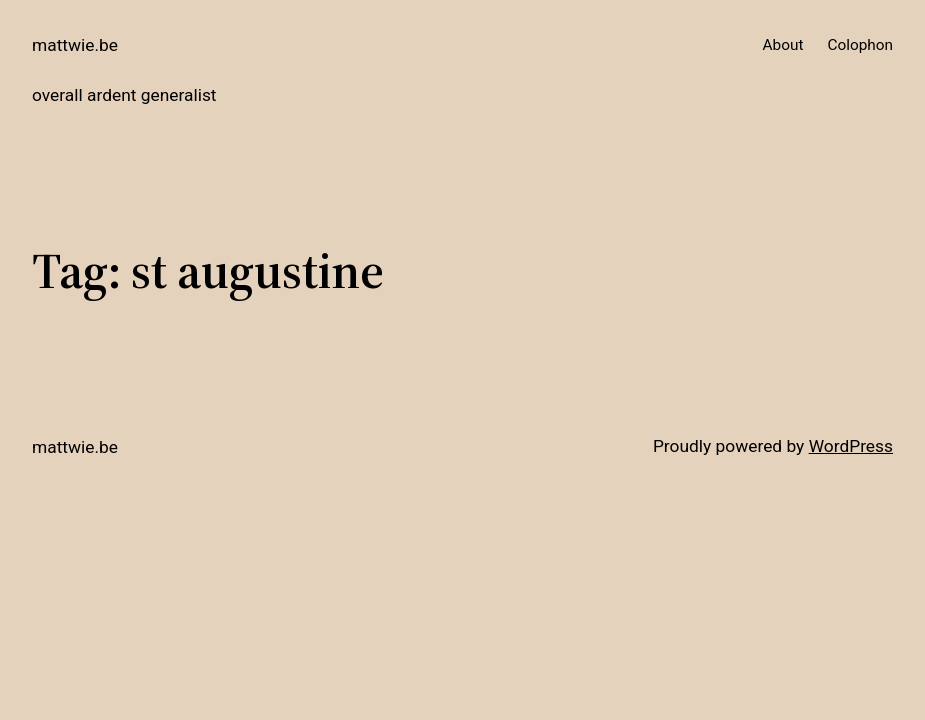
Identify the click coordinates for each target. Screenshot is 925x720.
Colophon (860, 45)
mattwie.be (75, 45)
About (783, 45)
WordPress (851, 446)
